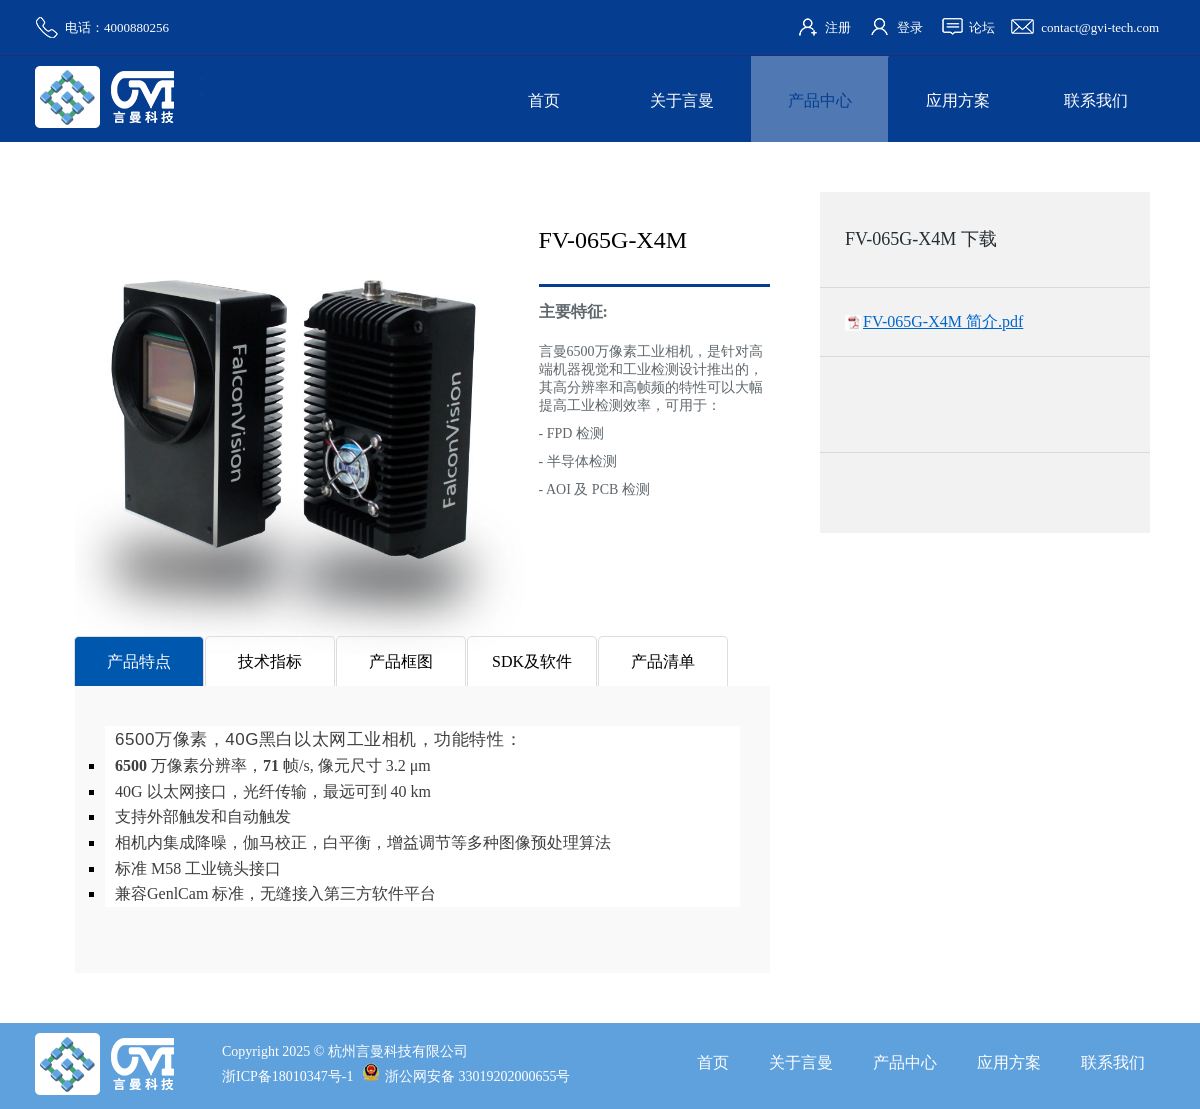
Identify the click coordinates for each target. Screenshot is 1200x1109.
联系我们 (1096, 100)
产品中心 (820, 100)
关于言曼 (682, 100)
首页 (544, 100)
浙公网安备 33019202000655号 (466, 1076)
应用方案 (958, 100)
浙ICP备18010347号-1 (287, 1076)
